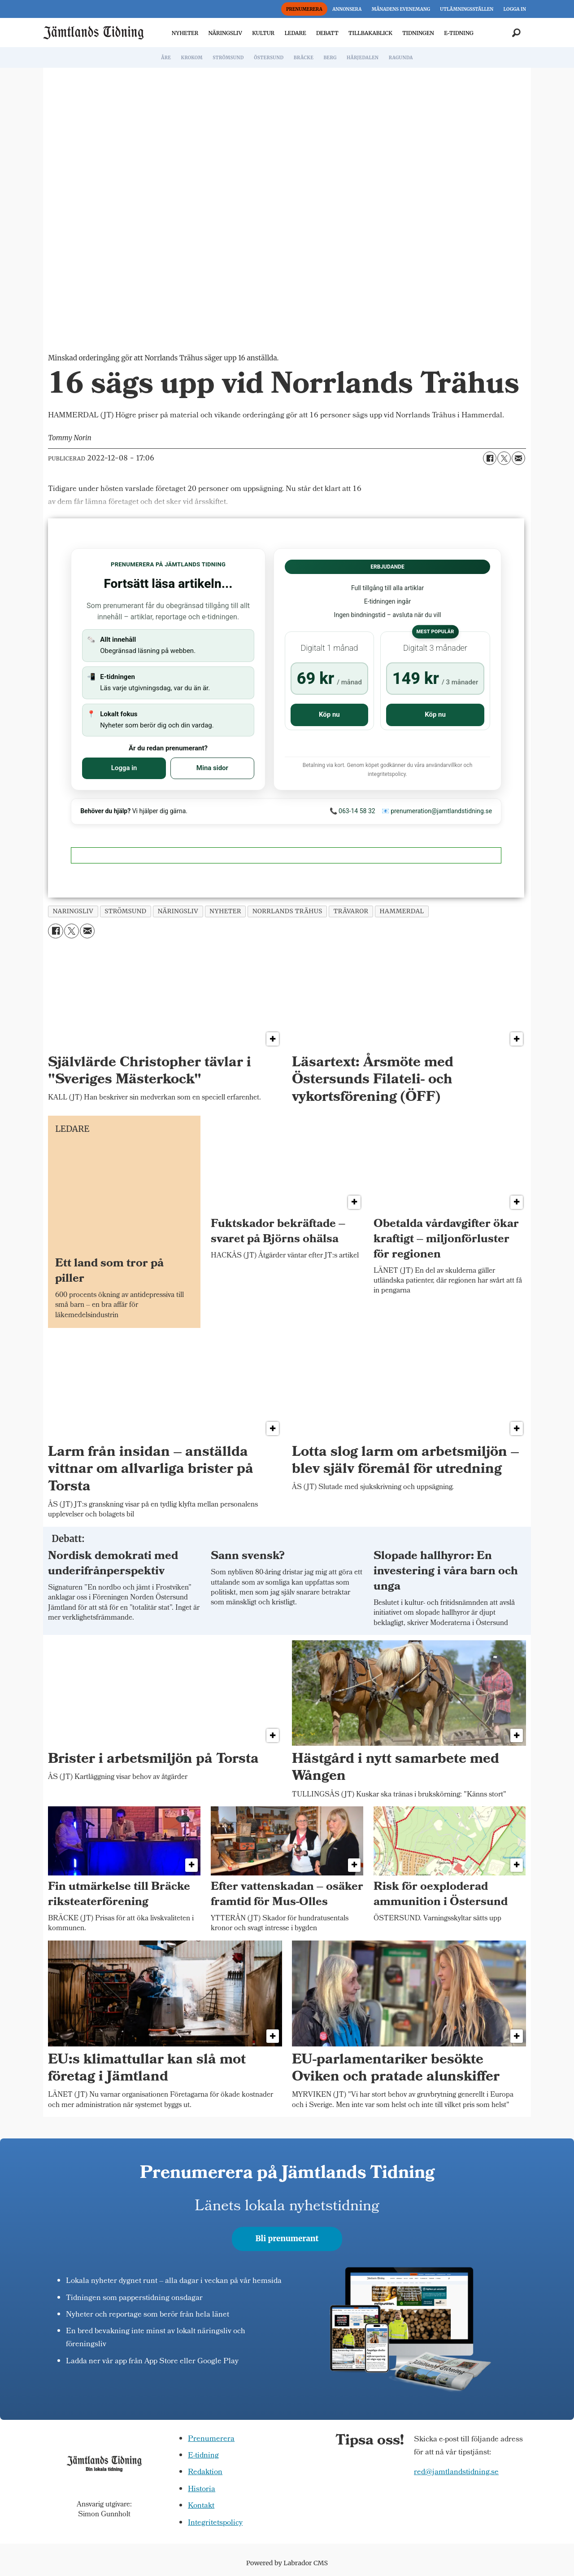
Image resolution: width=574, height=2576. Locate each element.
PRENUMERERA (304, 9)
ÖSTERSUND (268, 58)
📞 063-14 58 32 (352, 811)
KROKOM (191, 58)
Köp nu (329, 714)
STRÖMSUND (228, 58)
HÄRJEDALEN (362, 58)
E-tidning (203, 2455)
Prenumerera (211, 2439)
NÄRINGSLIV (225, 33)
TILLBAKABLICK (370, 33)
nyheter (225, 911)
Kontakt (201, 2506)
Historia (201, 2489)
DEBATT (327, 33)
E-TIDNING (459, 33)
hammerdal (401, 911)
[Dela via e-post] (518, 458)
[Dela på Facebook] (489, 458)
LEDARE (295, 33)
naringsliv (73, 911)
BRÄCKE (303, 58)
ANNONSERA (346, 9)
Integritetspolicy (215, 2523)
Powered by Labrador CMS (287, 2563)
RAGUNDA (401, 58)
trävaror (351, 911)
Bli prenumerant (287, 2238)
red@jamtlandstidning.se (456, 2472)
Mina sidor (212, 768)
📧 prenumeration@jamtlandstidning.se (437, 811)
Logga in (124, 768)
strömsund (125, 911)
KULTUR (263, 33)
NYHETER (185, 33)
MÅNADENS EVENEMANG (401, 9)
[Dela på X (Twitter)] (504, 458)
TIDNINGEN (418, 33)
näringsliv (178, 911)
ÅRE (166, 58)
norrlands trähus (287, 911)
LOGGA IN (515, 9)
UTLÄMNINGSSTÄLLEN (466, 9)
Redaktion (205, 2472)
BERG (329, 58)
